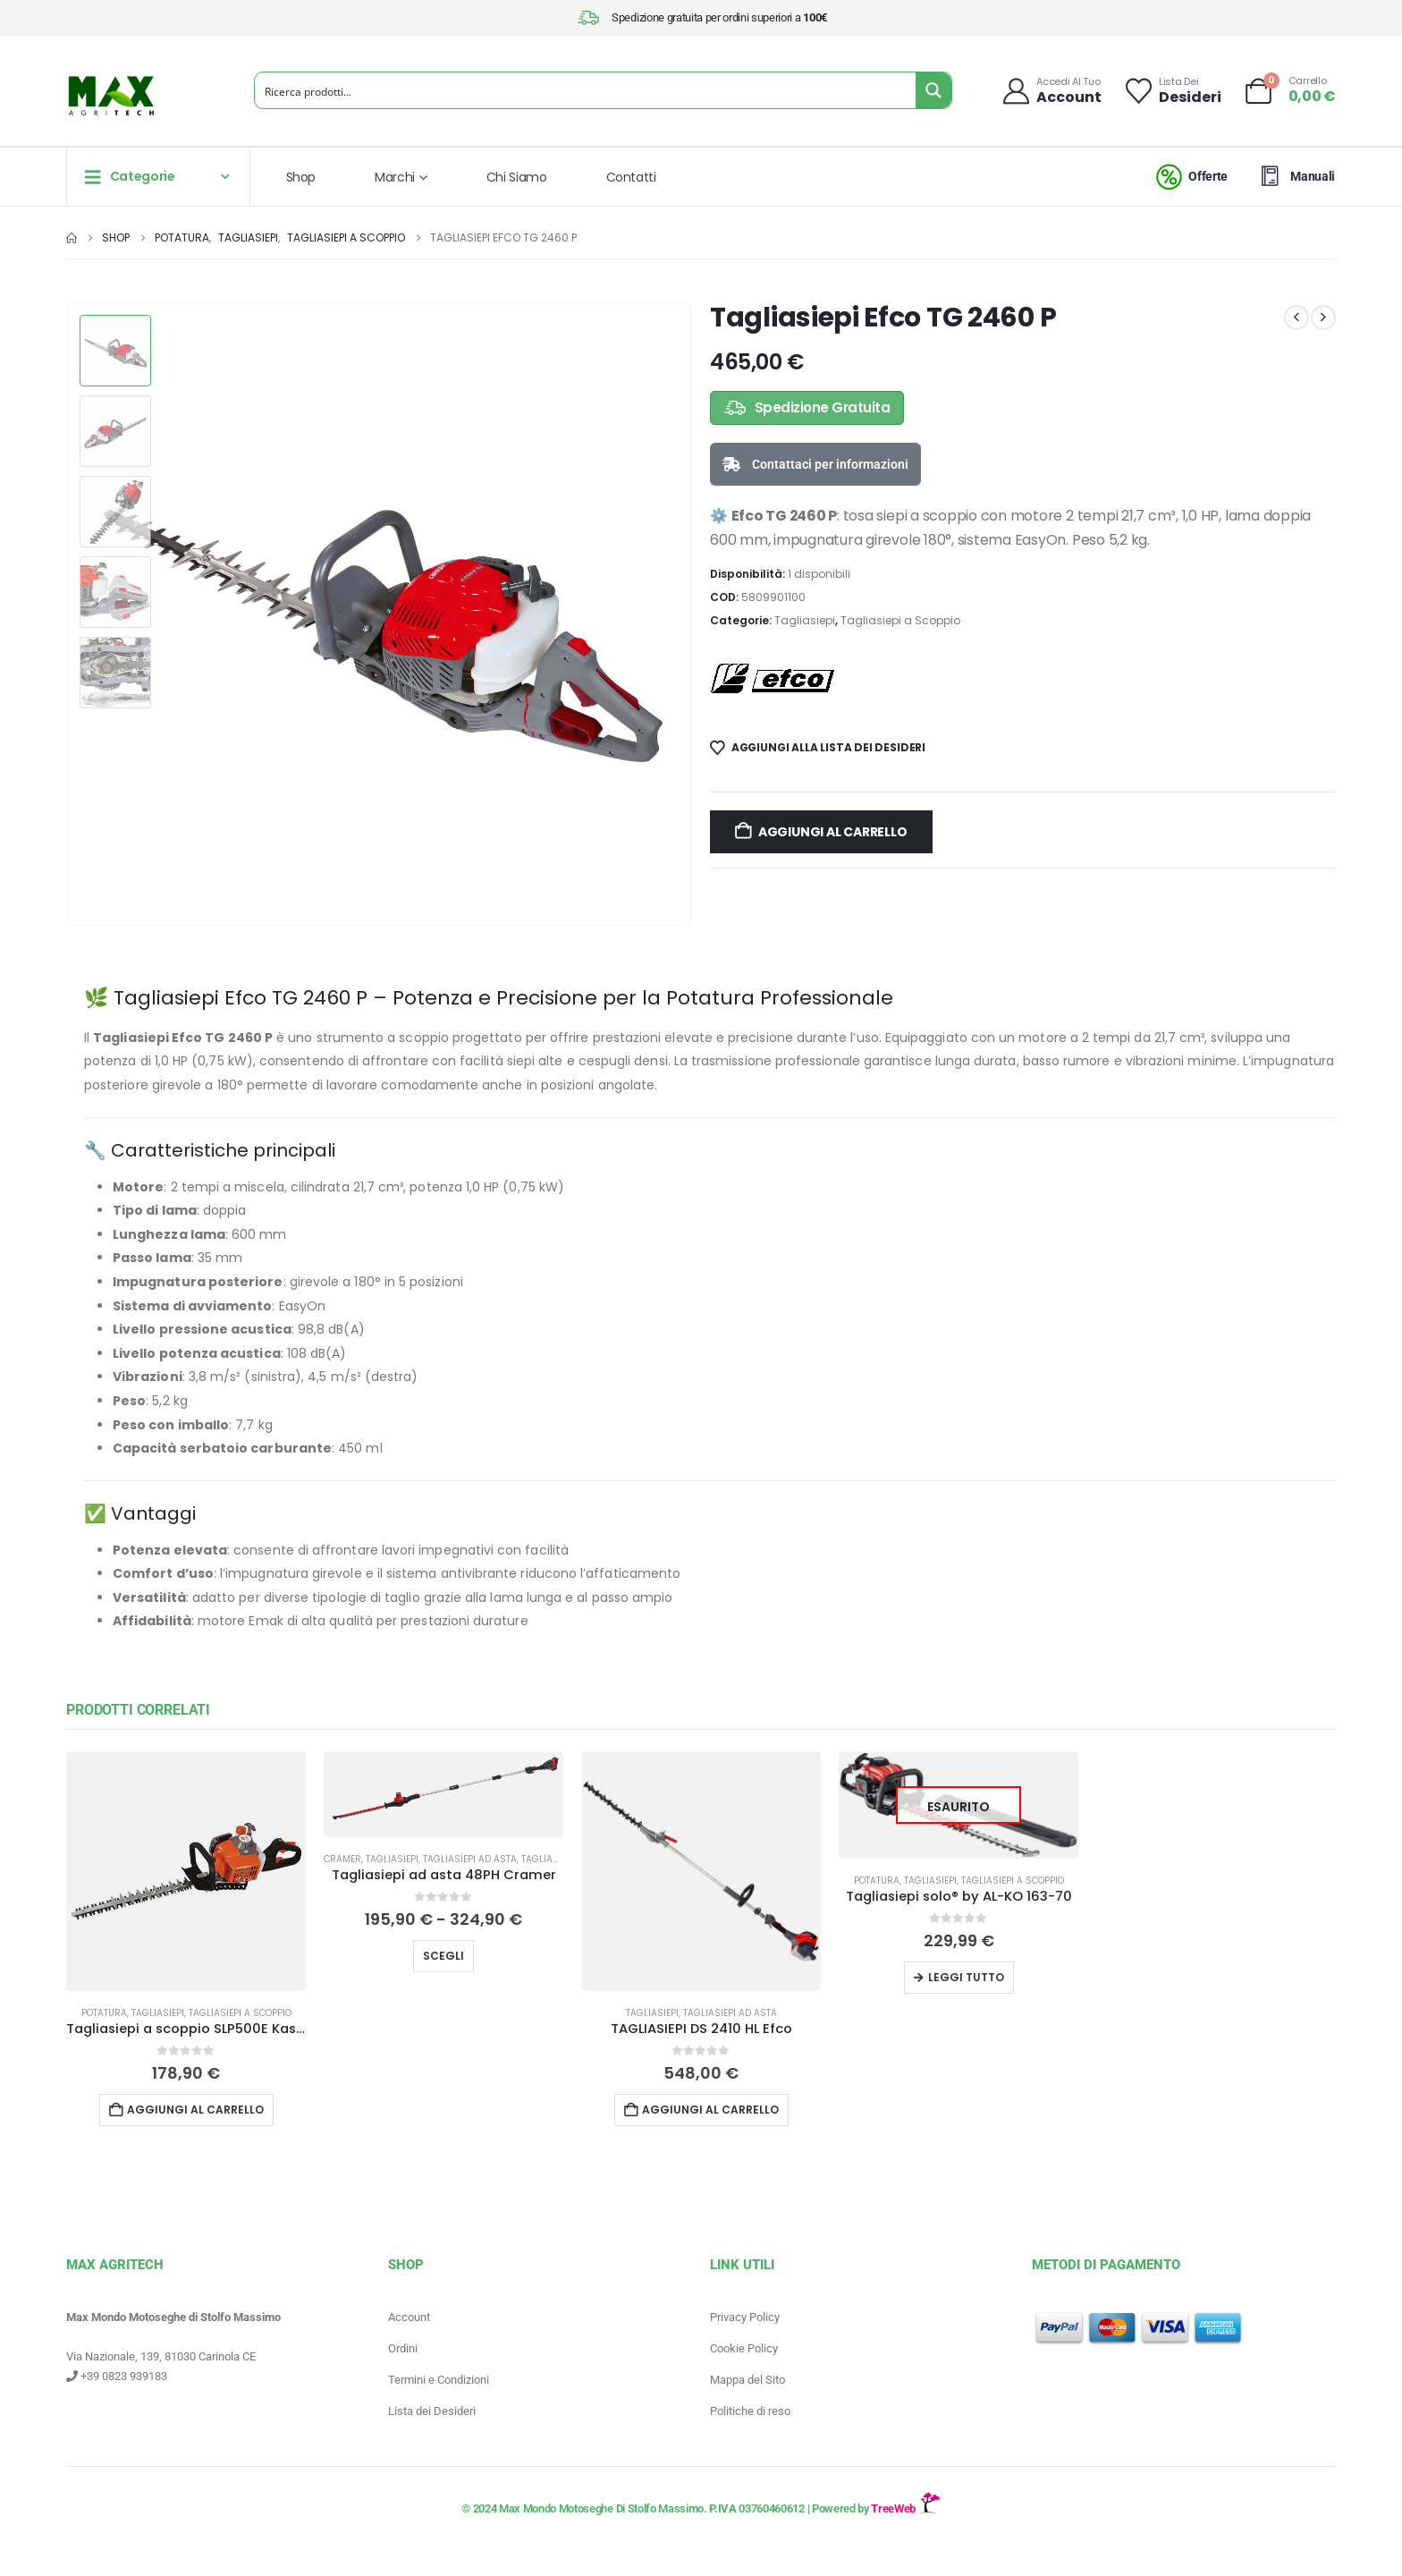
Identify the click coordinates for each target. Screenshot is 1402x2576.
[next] (1323, 317)
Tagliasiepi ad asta (470, 1859)
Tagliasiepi (804, 620)
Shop (301, 177)
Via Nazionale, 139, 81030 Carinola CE (161, 2356)
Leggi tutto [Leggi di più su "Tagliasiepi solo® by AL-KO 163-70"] (966, 1977)
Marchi (395, 177)
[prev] (1296, 317)
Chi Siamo (516, 177)
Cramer (342, 1859)
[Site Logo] (111, 95)
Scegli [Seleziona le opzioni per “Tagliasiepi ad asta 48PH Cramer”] (443, 1955)
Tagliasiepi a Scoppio (900, 620)
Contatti (631, 177)
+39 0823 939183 (116, 2376)
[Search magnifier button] (933, 90)
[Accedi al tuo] (1051, 90)
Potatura (104, 2013)
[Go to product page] (186, 1871)
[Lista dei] (1172, 90)
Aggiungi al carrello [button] (195, 2109)
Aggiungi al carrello (833, 832)
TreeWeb (905, 2508)
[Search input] (586, 90)
